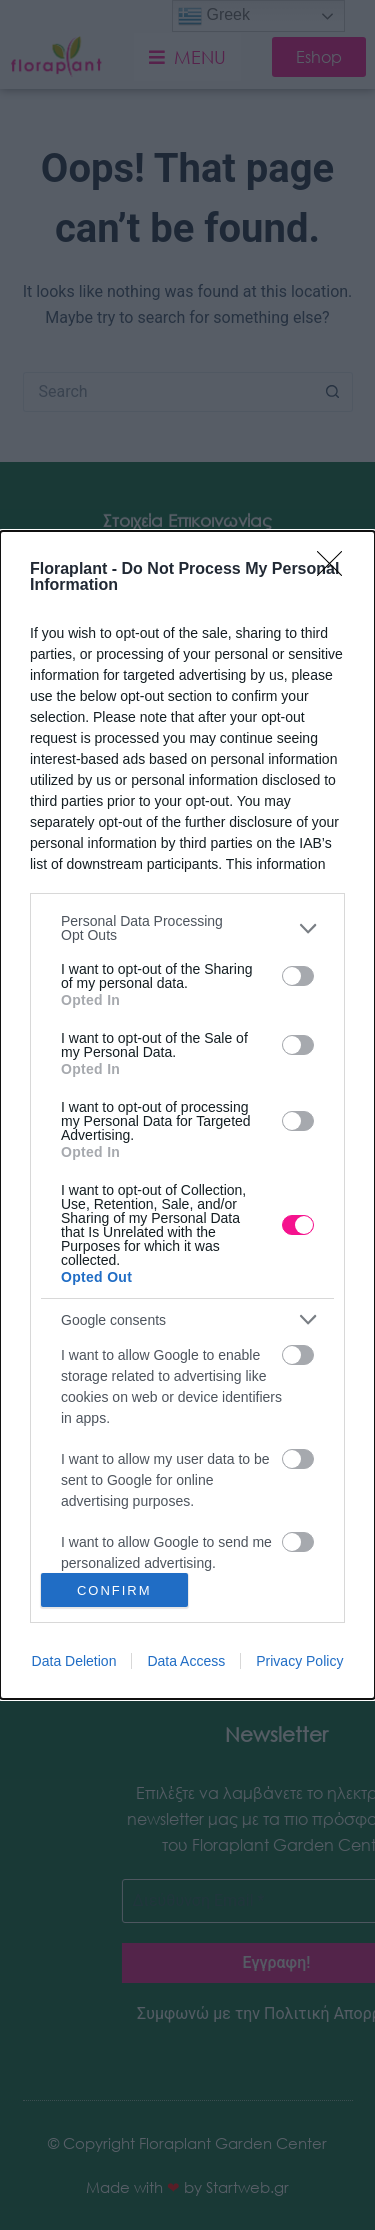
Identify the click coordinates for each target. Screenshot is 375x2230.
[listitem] (187, 928)
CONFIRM (114, 1590)
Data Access (186, 1661)
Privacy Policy (299, 1661)
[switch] (298, 976)
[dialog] (187, 1115)
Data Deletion (74, 1661)
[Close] (336, 570)
